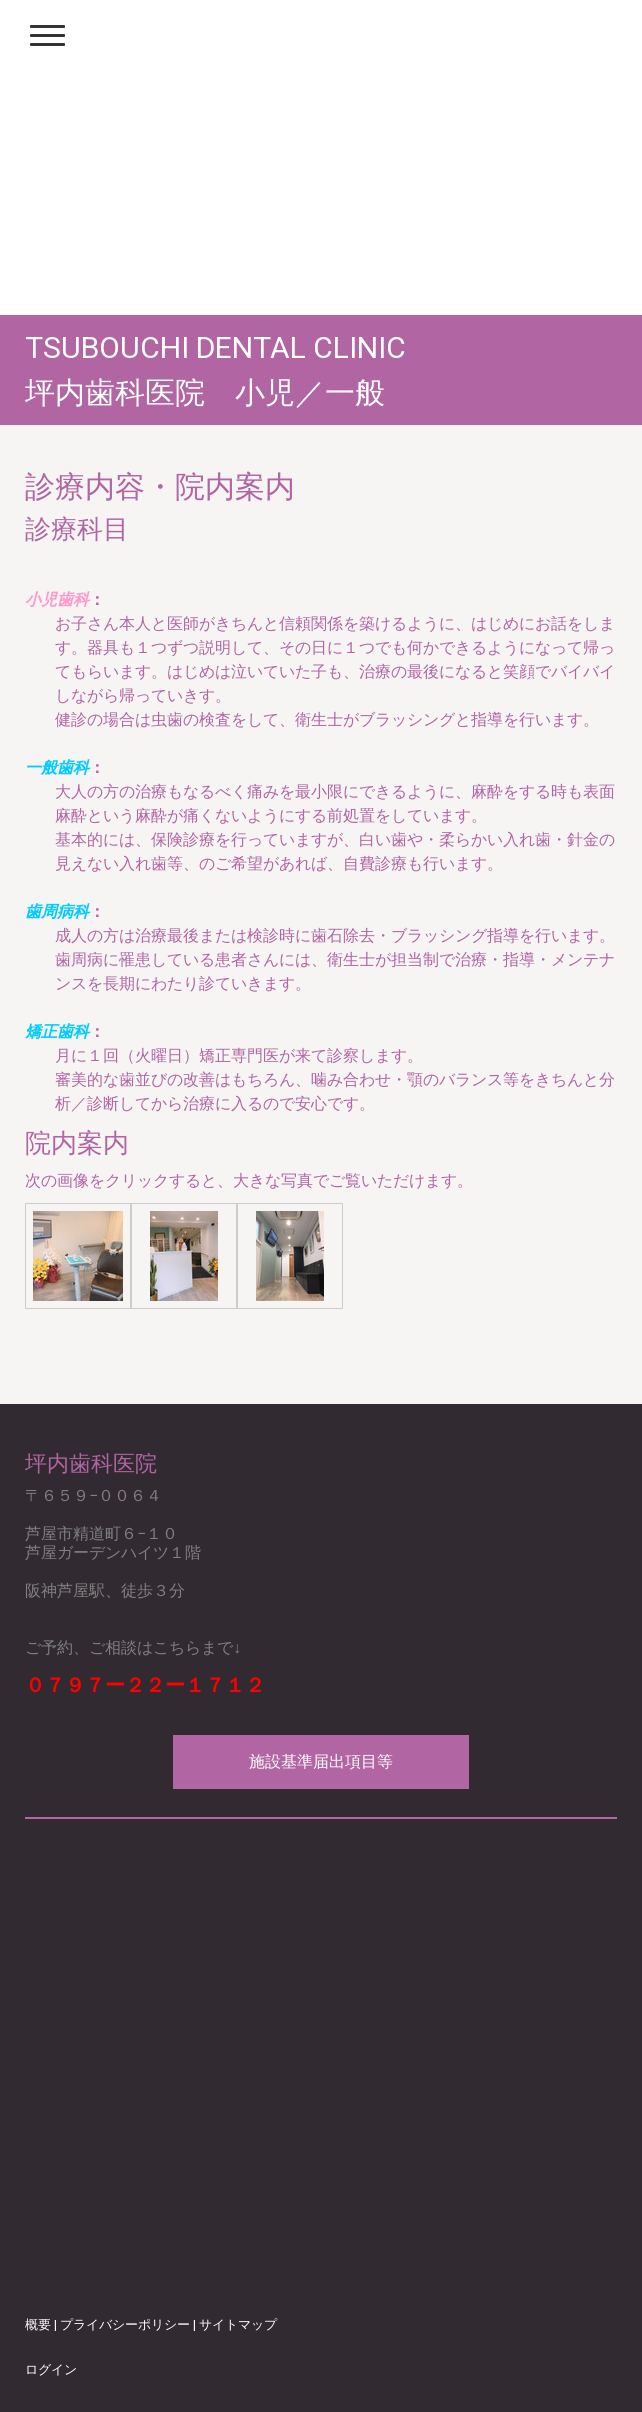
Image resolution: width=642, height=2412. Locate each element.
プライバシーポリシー (125, 2324)
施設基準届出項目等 (321, 1761)
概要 (38, 2324)
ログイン (51, 2369)
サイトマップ (238, 2324)
